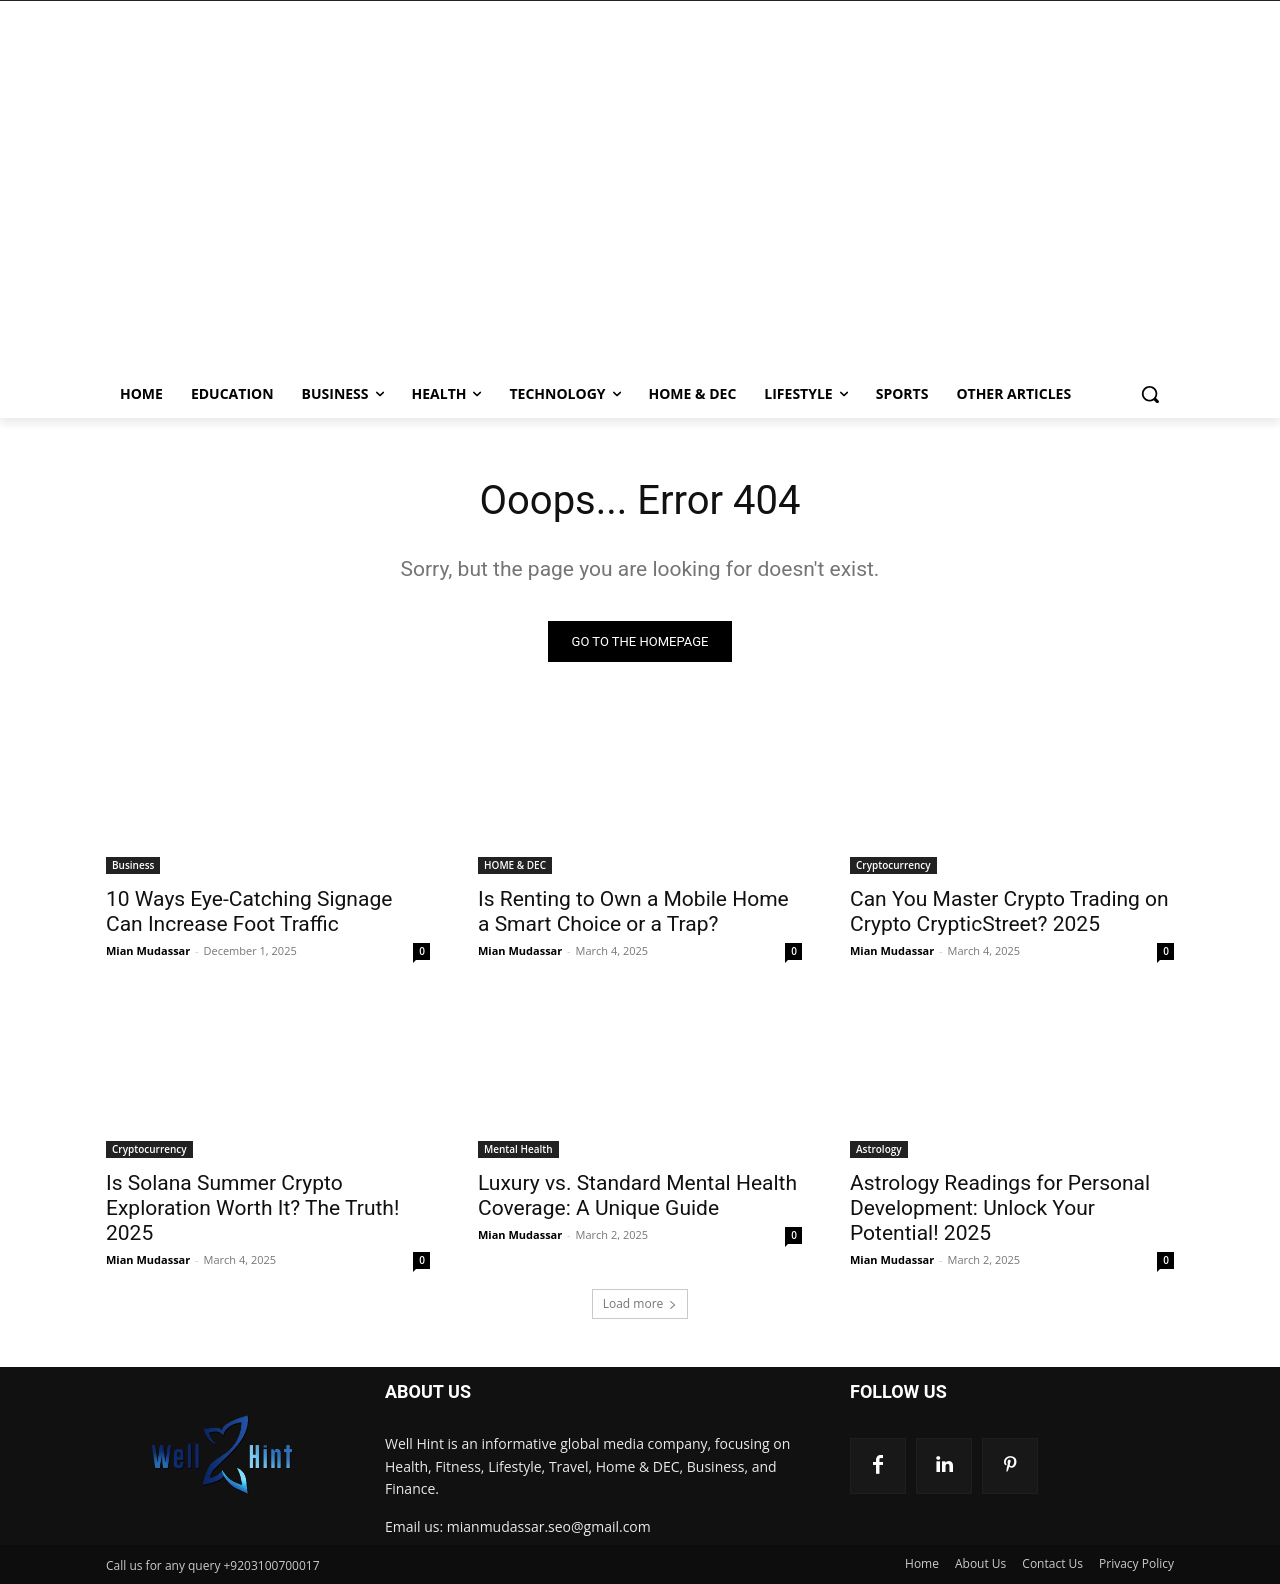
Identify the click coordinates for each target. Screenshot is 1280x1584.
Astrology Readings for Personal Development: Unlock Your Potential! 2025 (1000, 1208)
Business (133, 865)
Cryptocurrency (893, 865)
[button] (1150, 394)
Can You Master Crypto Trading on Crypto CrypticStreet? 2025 (1009, 911)
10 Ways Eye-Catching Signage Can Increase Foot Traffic (249, 911)
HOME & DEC (515, 865)
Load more (640, 1303)
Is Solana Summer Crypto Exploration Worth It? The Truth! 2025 (252, 1208)
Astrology (879, 1149)
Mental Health (518, 1149)
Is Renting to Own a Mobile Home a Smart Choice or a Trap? (633, 911)
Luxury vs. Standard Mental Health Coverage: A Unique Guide (637, 1195)
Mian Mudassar (148, 950)
